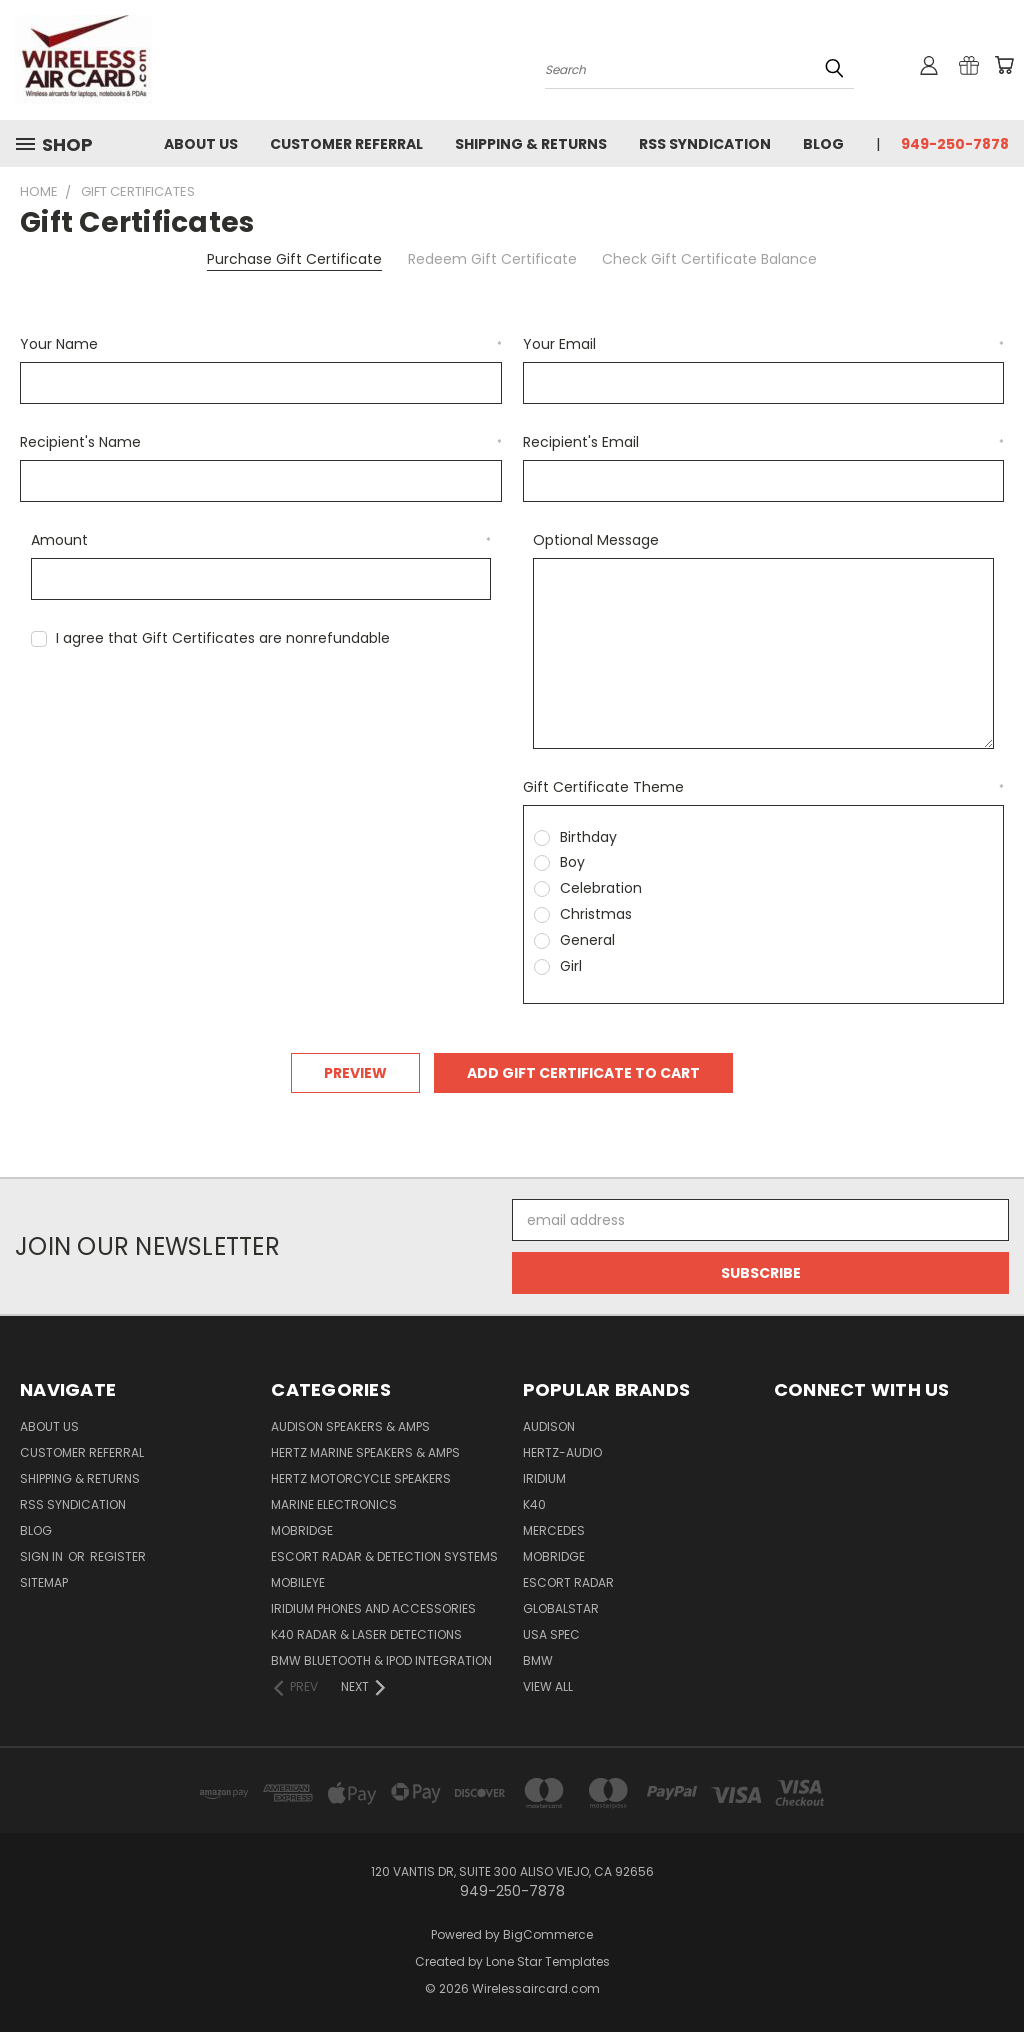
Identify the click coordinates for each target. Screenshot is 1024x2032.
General (587, 940)
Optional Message (596, 540)
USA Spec (551, 1634)
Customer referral (346, 144)
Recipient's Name (261, 442)
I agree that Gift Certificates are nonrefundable (223, 638)
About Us (201, 144)
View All (548, 1686)
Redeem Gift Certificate (492, 259)
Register (118, 1556)
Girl (571, 966)
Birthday (588, 837)
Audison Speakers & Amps (350, 1426)
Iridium (544, 1478)
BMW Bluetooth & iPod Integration (381, 1660)
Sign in (43, 1556)
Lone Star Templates (548, 1961)
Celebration (601, 888)
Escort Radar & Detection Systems (384, 1556)
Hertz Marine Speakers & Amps (365, 1452)
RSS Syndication (705, 144)
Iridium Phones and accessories (373, 1608)
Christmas (596, 914)
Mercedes (554, 1530)
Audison (549, 1426)
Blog (823, 144)
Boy (572, 862)
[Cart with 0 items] (1004, 65)
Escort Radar (568, 1582)
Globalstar (561, 1608)
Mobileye (298, 1582)
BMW (538, 1660)
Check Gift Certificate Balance (709, 259)
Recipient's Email (764, 442)
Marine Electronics (334, 1504)
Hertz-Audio (562, 1452)
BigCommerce (548, 1934)
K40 (534, 1504)
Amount (261, 540)
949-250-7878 (955, 144)
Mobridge (302, 1530)
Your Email (764, 344)
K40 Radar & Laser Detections (366, 1634)
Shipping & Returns (531, 144)
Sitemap (44, 1582)
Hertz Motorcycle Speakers (361, 1478)
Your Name (261, 344)
